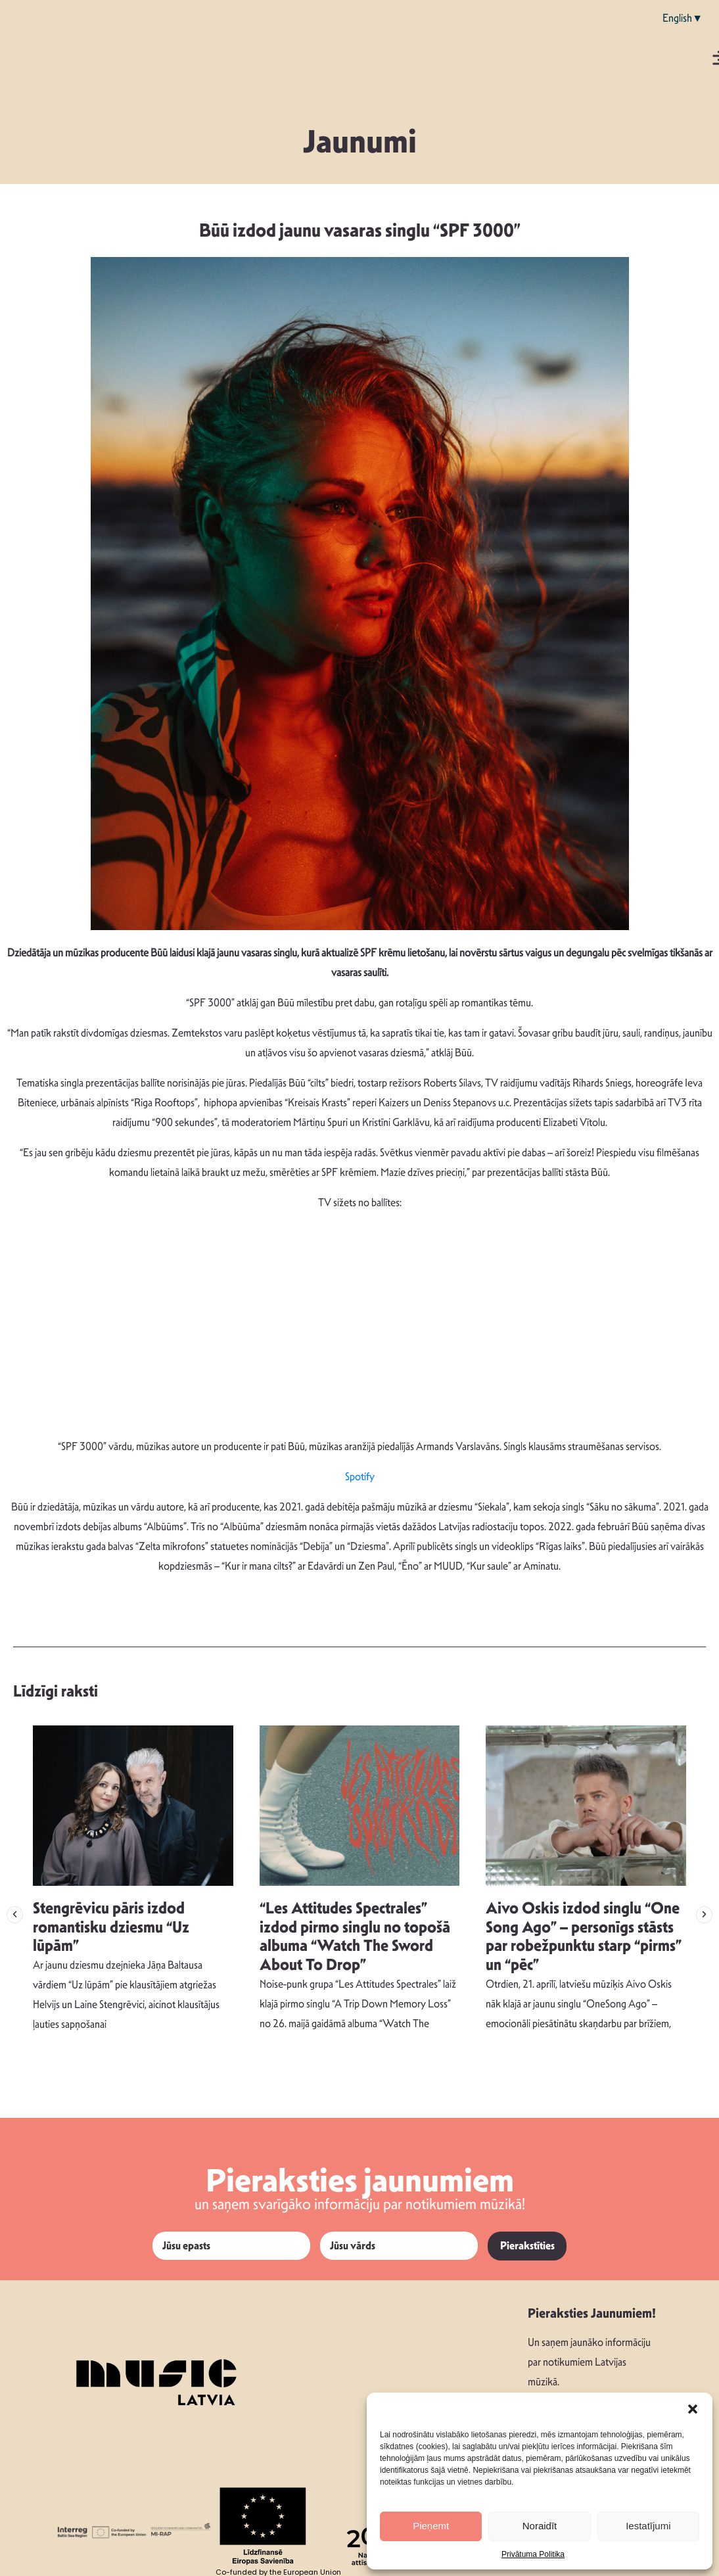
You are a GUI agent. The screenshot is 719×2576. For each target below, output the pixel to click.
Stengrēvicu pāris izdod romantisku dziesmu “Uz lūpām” (111, 1927)
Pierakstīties (527, 2246)
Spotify (360, 1477)
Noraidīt (539, 2525)
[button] (692, 2409)
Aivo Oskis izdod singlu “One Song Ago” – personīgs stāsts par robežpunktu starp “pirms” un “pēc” (584, 1936)
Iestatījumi (648, 2525)
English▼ (682, 18)
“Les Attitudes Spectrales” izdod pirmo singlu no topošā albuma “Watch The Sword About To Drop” (355, 1936)
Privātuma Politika (533, 2554)
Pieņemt (431, 2525)
